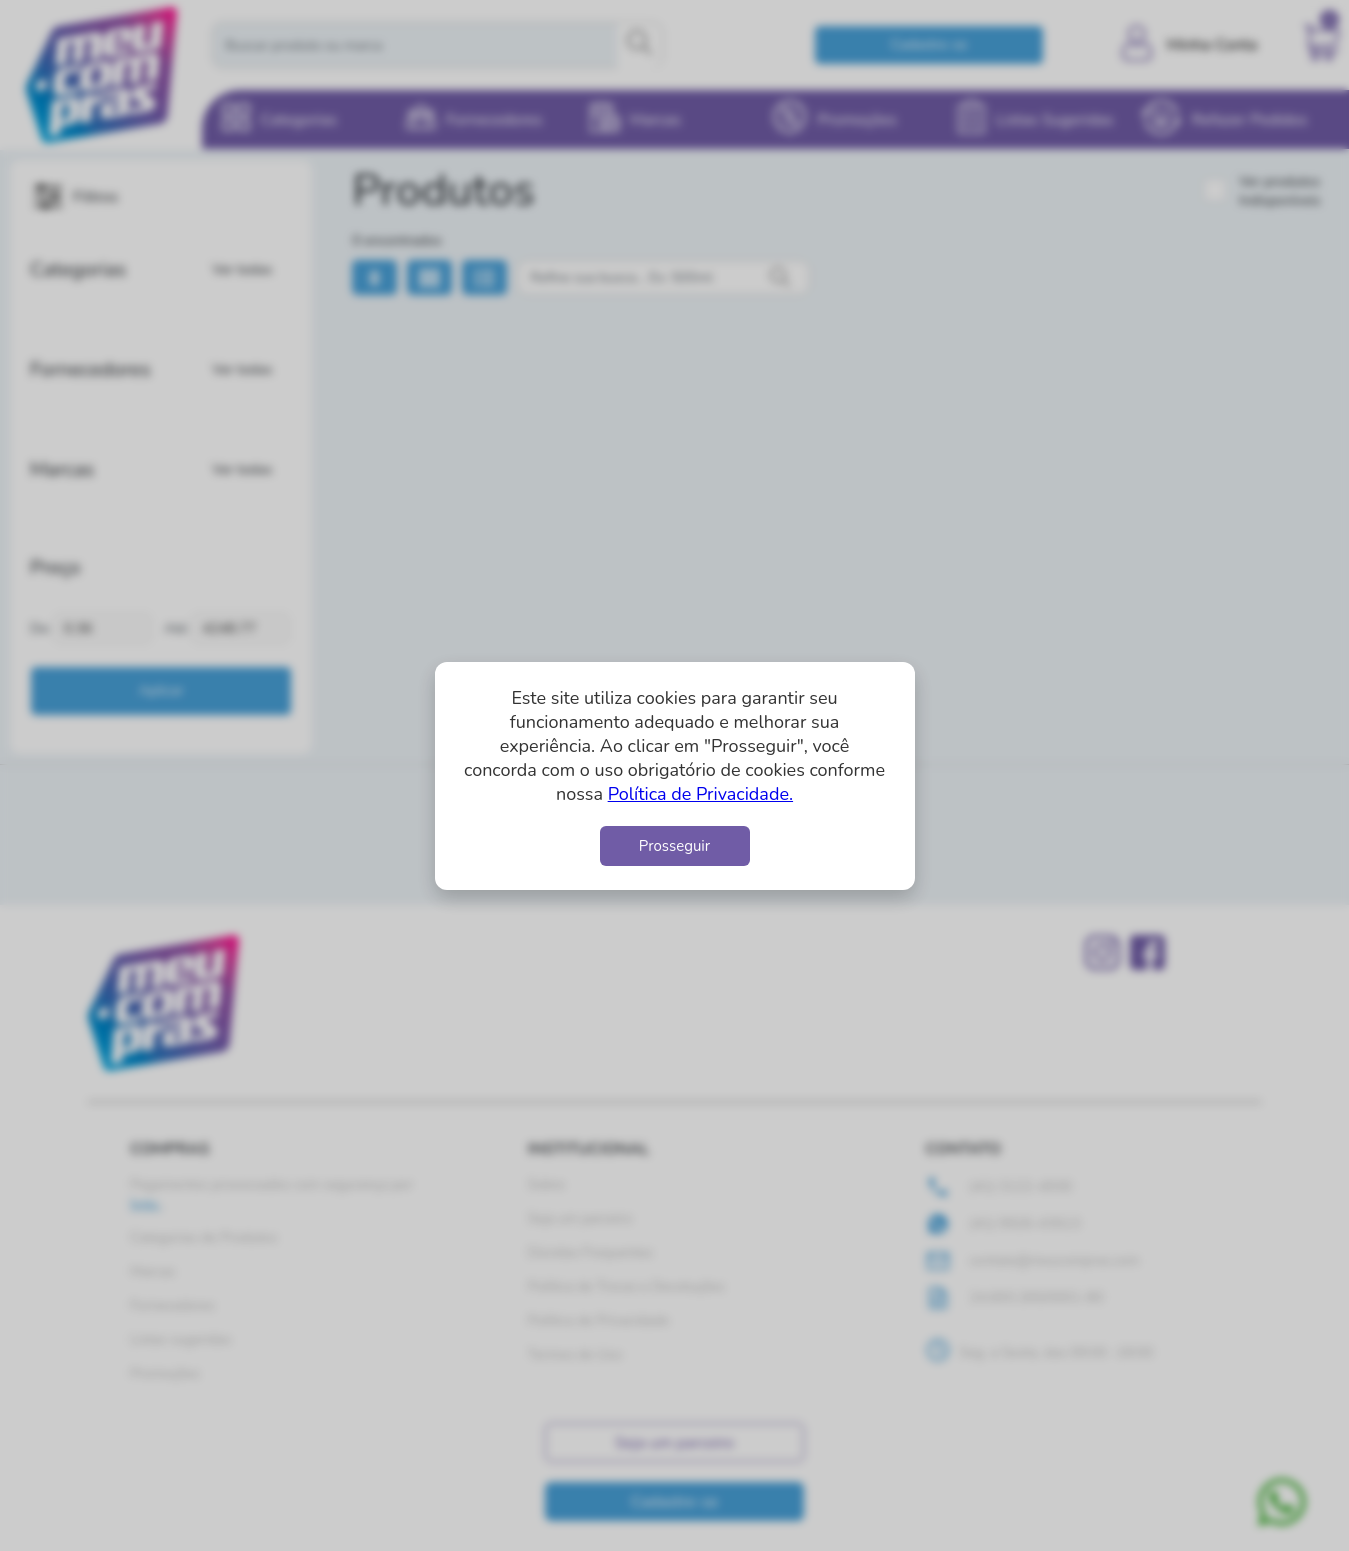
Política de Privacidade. (700, 794)
